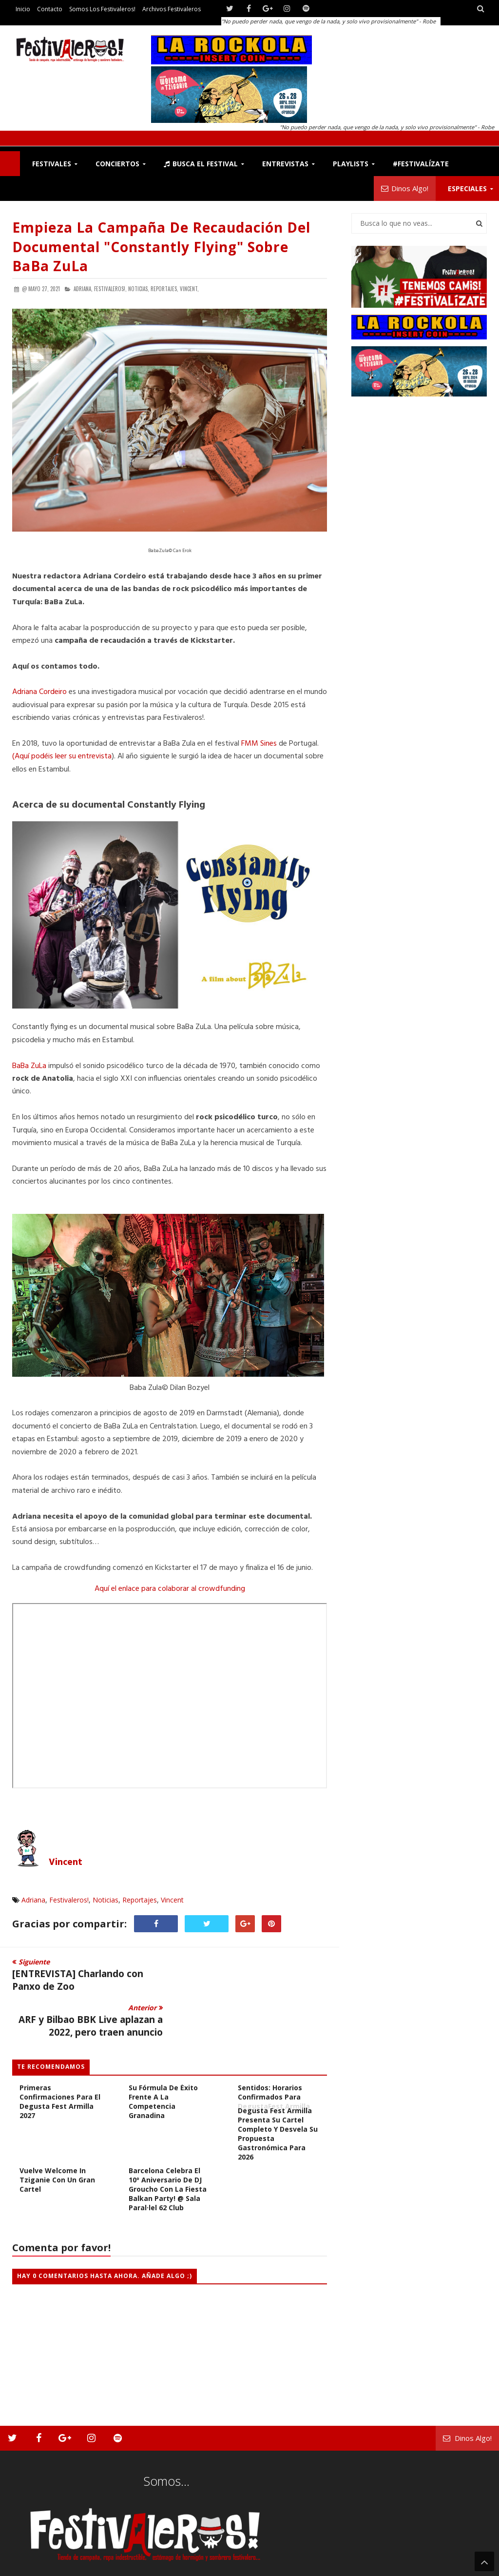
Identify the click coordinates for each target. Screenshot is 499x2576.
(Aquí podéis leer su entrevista (62, 756)
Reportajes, (164, 289)
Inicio (23, 9)
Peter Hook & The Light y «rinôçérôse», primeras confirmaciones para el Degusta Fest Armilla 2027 (59, 2046)
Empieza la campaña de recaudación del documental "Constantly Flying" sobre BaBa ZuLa (161, 246)
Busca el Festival (201, 163)
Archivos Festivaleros (171, 9)
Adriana (33, 1899)
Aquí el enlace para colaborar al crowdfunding (170, 1589)
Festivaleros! (69, 1899)
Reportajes (139, 1899)
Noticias (105, 1899)
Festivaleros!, (110, 289)
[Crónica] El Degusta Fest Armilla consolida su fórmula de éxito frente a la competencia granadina (168, 2046)
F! (10, 163)
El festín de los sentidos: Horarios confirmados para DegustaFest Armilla (274, 2046)
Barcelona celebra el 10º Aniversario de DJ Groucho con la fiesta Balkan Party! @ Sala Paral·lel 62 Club (168, 2143)
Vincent (65, 1862)
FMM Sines (259, 743)
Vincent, (189, 289)
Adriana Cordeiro (39, 692)
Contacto (49, 9)
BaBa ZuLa (29, 1066)
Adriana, (83, 289)
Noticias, (138, 289)
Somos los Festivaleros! (102, 9)
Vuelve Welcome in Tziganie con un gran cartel (57, 2134)
